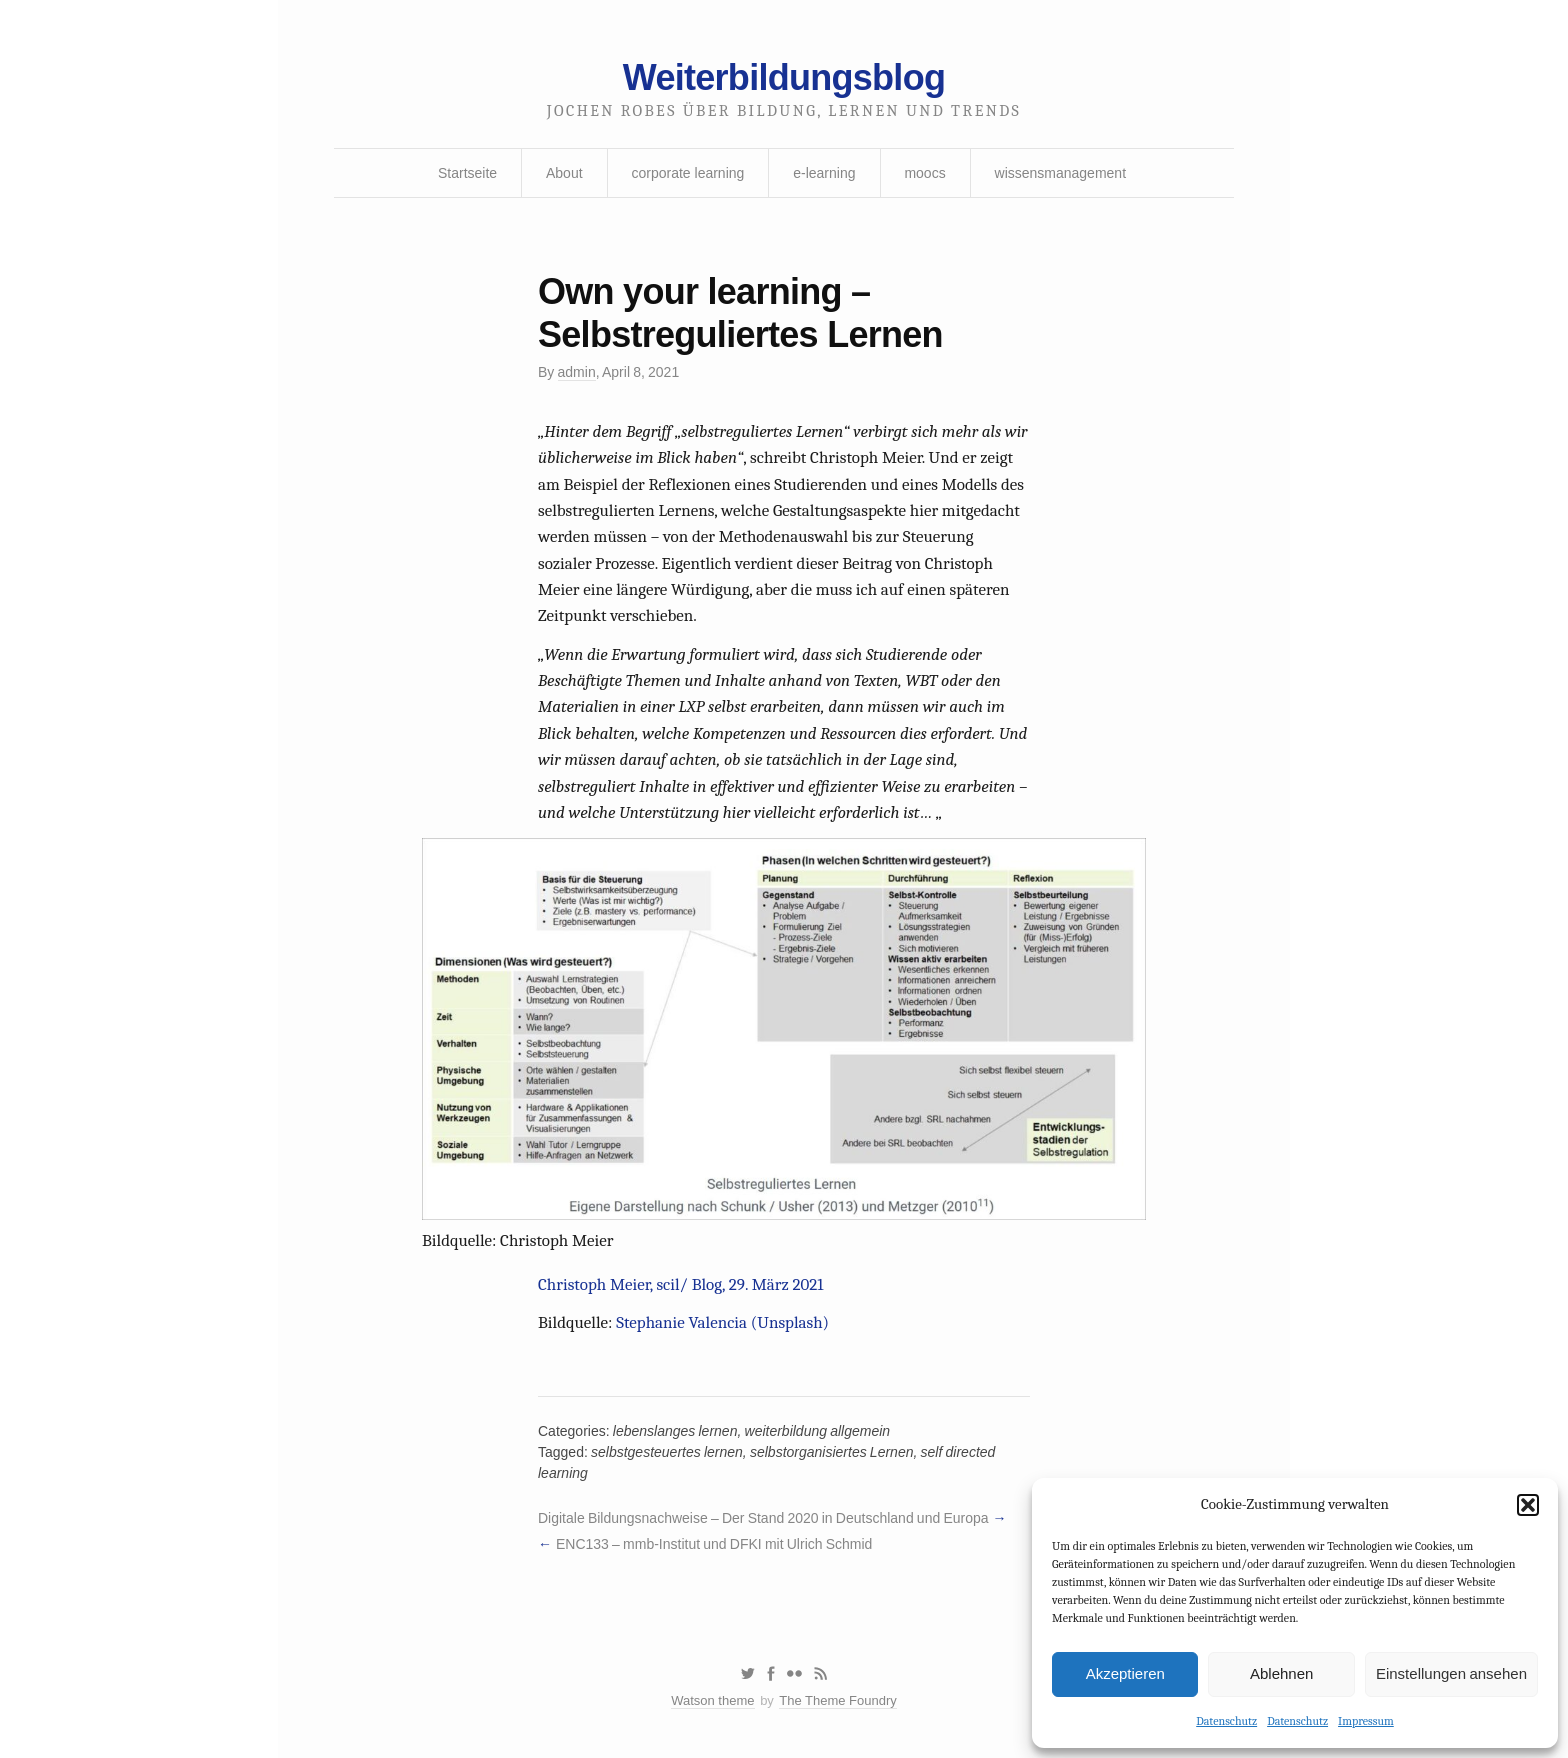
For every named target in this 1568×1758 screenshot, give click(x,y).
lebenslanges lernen (675, 1431)
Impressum (1366, 1721)
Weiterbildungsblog (784, 77)
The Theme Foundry (838, 1700)
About (564, 173)
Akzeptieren (1125, 1673)
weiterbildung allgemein (818, 1431)
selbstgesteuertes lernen (667, 1452)
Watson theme (712, 1700)
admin (577, 372)
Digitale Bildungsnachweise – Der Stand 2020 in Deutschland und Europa (763, 1518)
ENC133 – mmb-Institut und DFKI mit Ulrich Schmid (714, 1544)
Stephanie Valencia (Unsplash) (722, 1322)
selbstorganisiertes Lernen (832, 1452)
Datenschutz (1226, 1721)
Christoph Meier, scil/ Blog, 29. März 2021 (681, 1284)
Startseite (467, 173)
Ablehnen (1281, 1673)
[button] (1528, 1505)
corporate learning (687, 173)
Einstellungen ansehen (1451, 1673)
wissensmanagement (1061, 173)
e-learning (824, 173)
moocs (924, 173)
